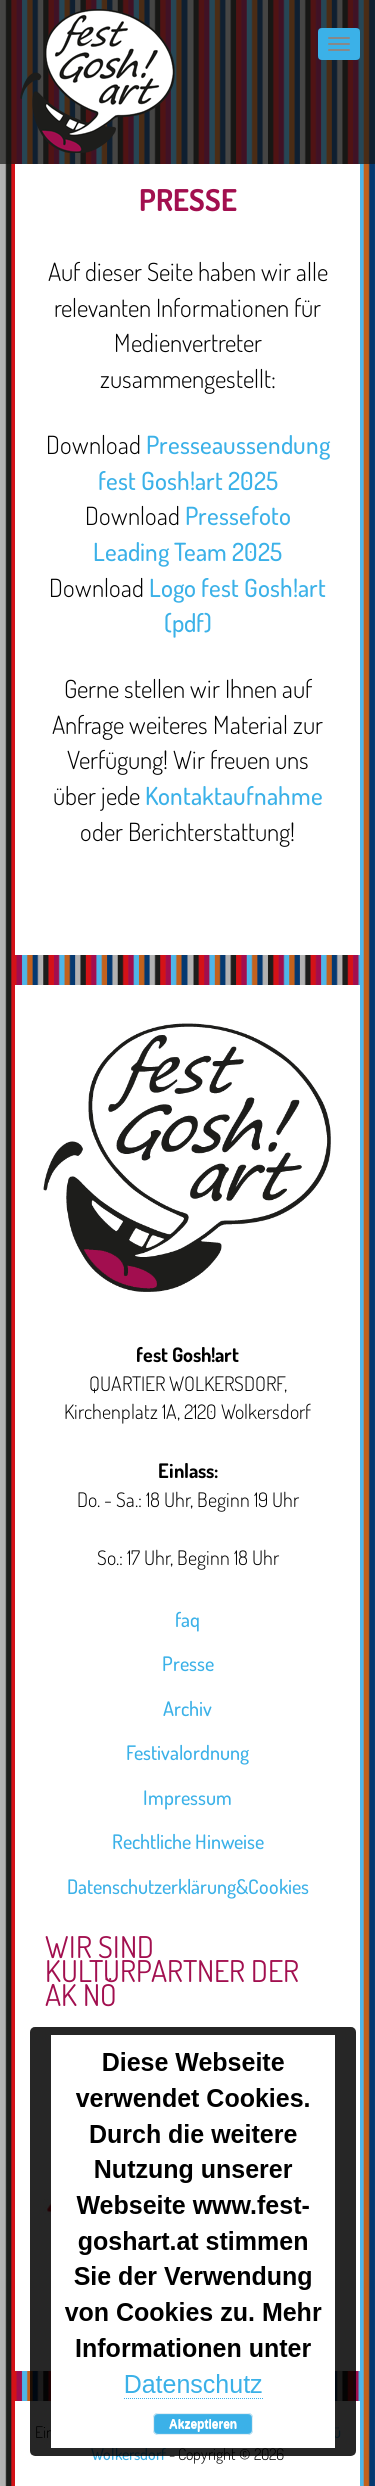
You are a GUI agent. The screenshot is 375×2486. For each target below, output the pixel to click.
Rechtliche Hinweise (188, 1841)
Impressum (187, 1797)
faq (187, 1619)
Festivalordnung (187, 1752)
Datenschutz (193, 2384)
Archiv (187, 1708)
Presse (188, 1663)
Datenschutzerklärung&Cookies (188, 1886)
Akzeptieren (203, 2424)
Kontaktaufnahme (234, 795)
